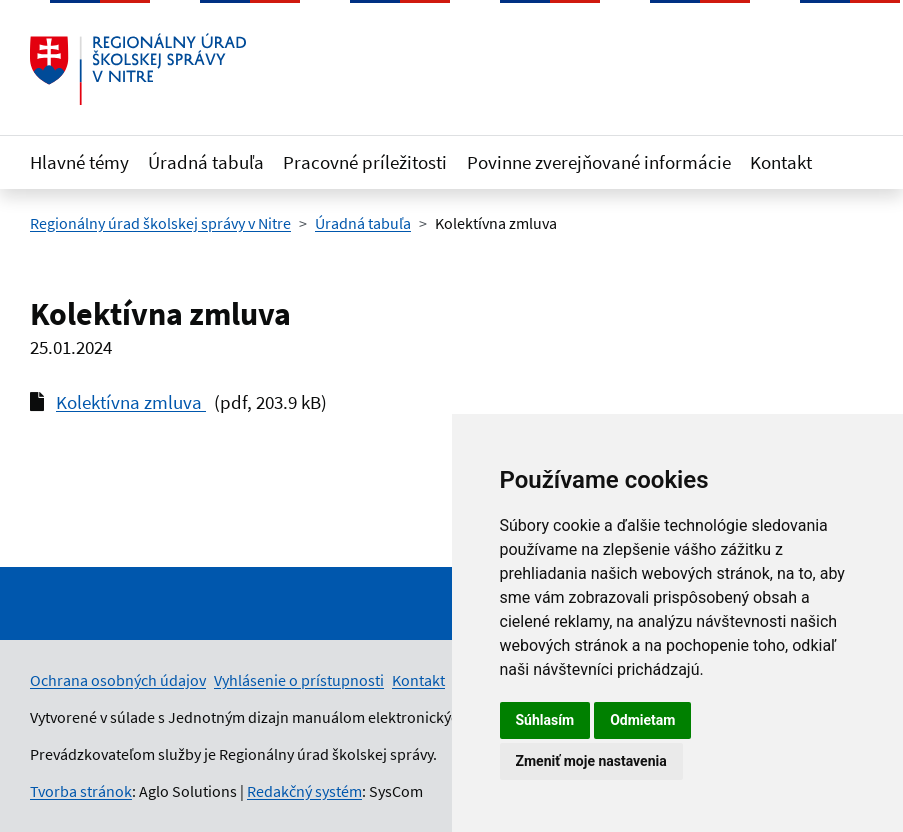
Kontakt (781, 162)
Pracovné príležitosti (365, 162)
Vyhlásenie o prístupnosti (299, 680)
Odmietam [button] (642, 720)
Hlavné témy (79, 162)
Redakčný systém (304, 791)
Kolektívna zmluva (131, 402)
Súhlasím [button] (545, 720)
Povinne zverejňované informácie (599, 162)
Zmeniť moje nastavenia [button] (591, 761)
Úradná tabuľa (206, 162)
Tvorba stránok (81, 791)
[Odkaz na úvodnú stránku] (138, 69)
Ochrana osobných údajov (118, 680)
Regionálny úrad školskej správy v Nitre (160, 223)
